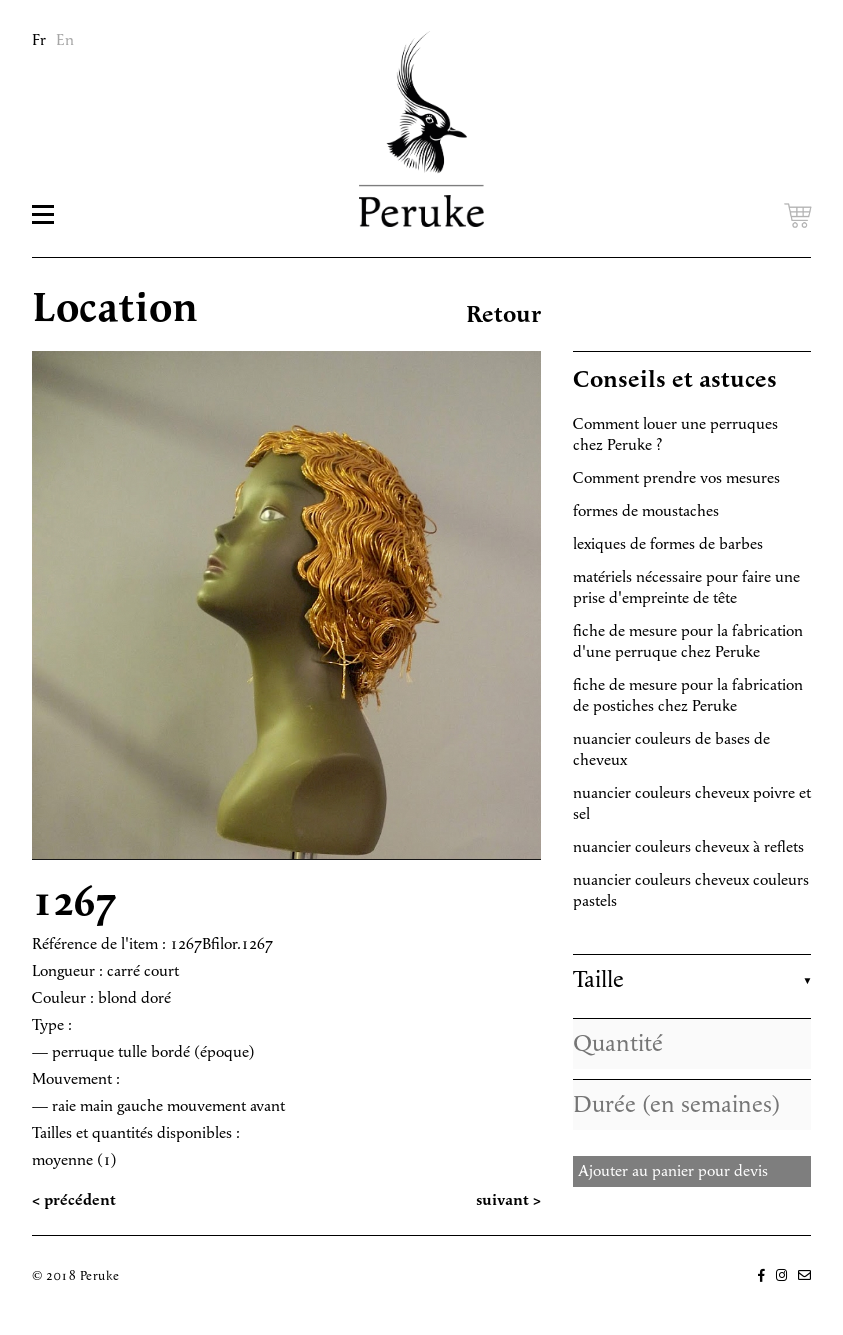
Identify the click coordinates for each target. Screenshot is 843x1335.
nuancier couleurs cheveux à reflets (688, 847)
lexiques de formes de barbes (668, 544)
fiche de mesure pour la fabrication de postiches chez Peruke (688, 696)
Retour (503, 315)
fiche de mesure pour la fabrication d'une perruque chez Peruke (688, 642)
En (65, 40)
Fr (39, 40)
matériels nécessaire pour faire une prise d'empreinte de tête (686, 588)
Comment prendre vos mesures (676, 478)
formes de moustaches (646, 511)
